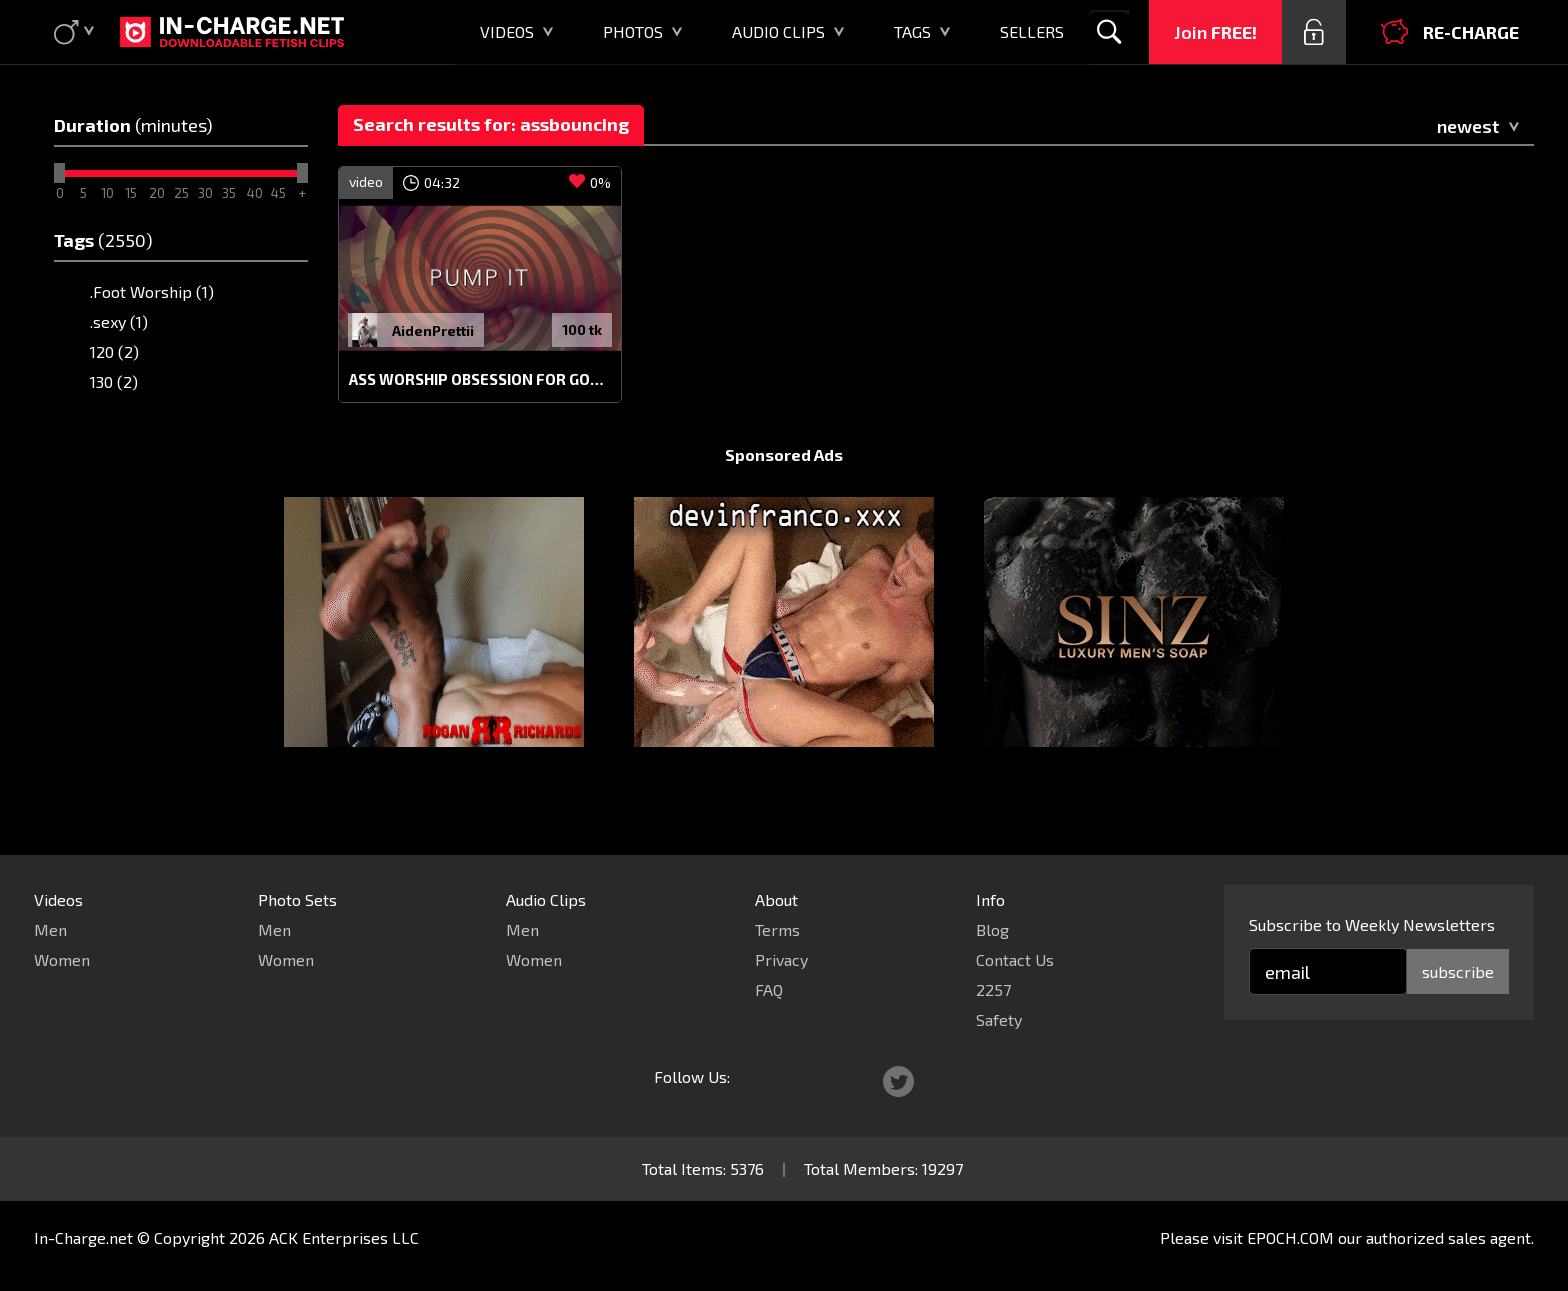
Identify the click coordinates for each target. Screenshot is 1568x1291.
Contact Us (1015, 959)
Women (62, 959)
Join (1215, 32)
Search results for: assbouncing (491, 124)
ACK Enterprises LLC (344, 1237)
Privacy (781, 959)
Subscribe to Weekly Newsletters (1372, 924)
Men (50, 929)
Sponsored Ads (784, 492)
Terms (777, 929)
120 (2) (114, 351)
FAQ (769, 989)
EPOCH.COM (1290, 1237)
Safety (999, 1019)
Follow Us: (692, 1076)
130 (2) (114, 381)
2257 (993, 989)
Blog (992, 929)
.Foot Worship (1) (152, 291)
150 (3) (114, 411)
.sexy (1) (119, 321)
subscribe (1458, 971)
